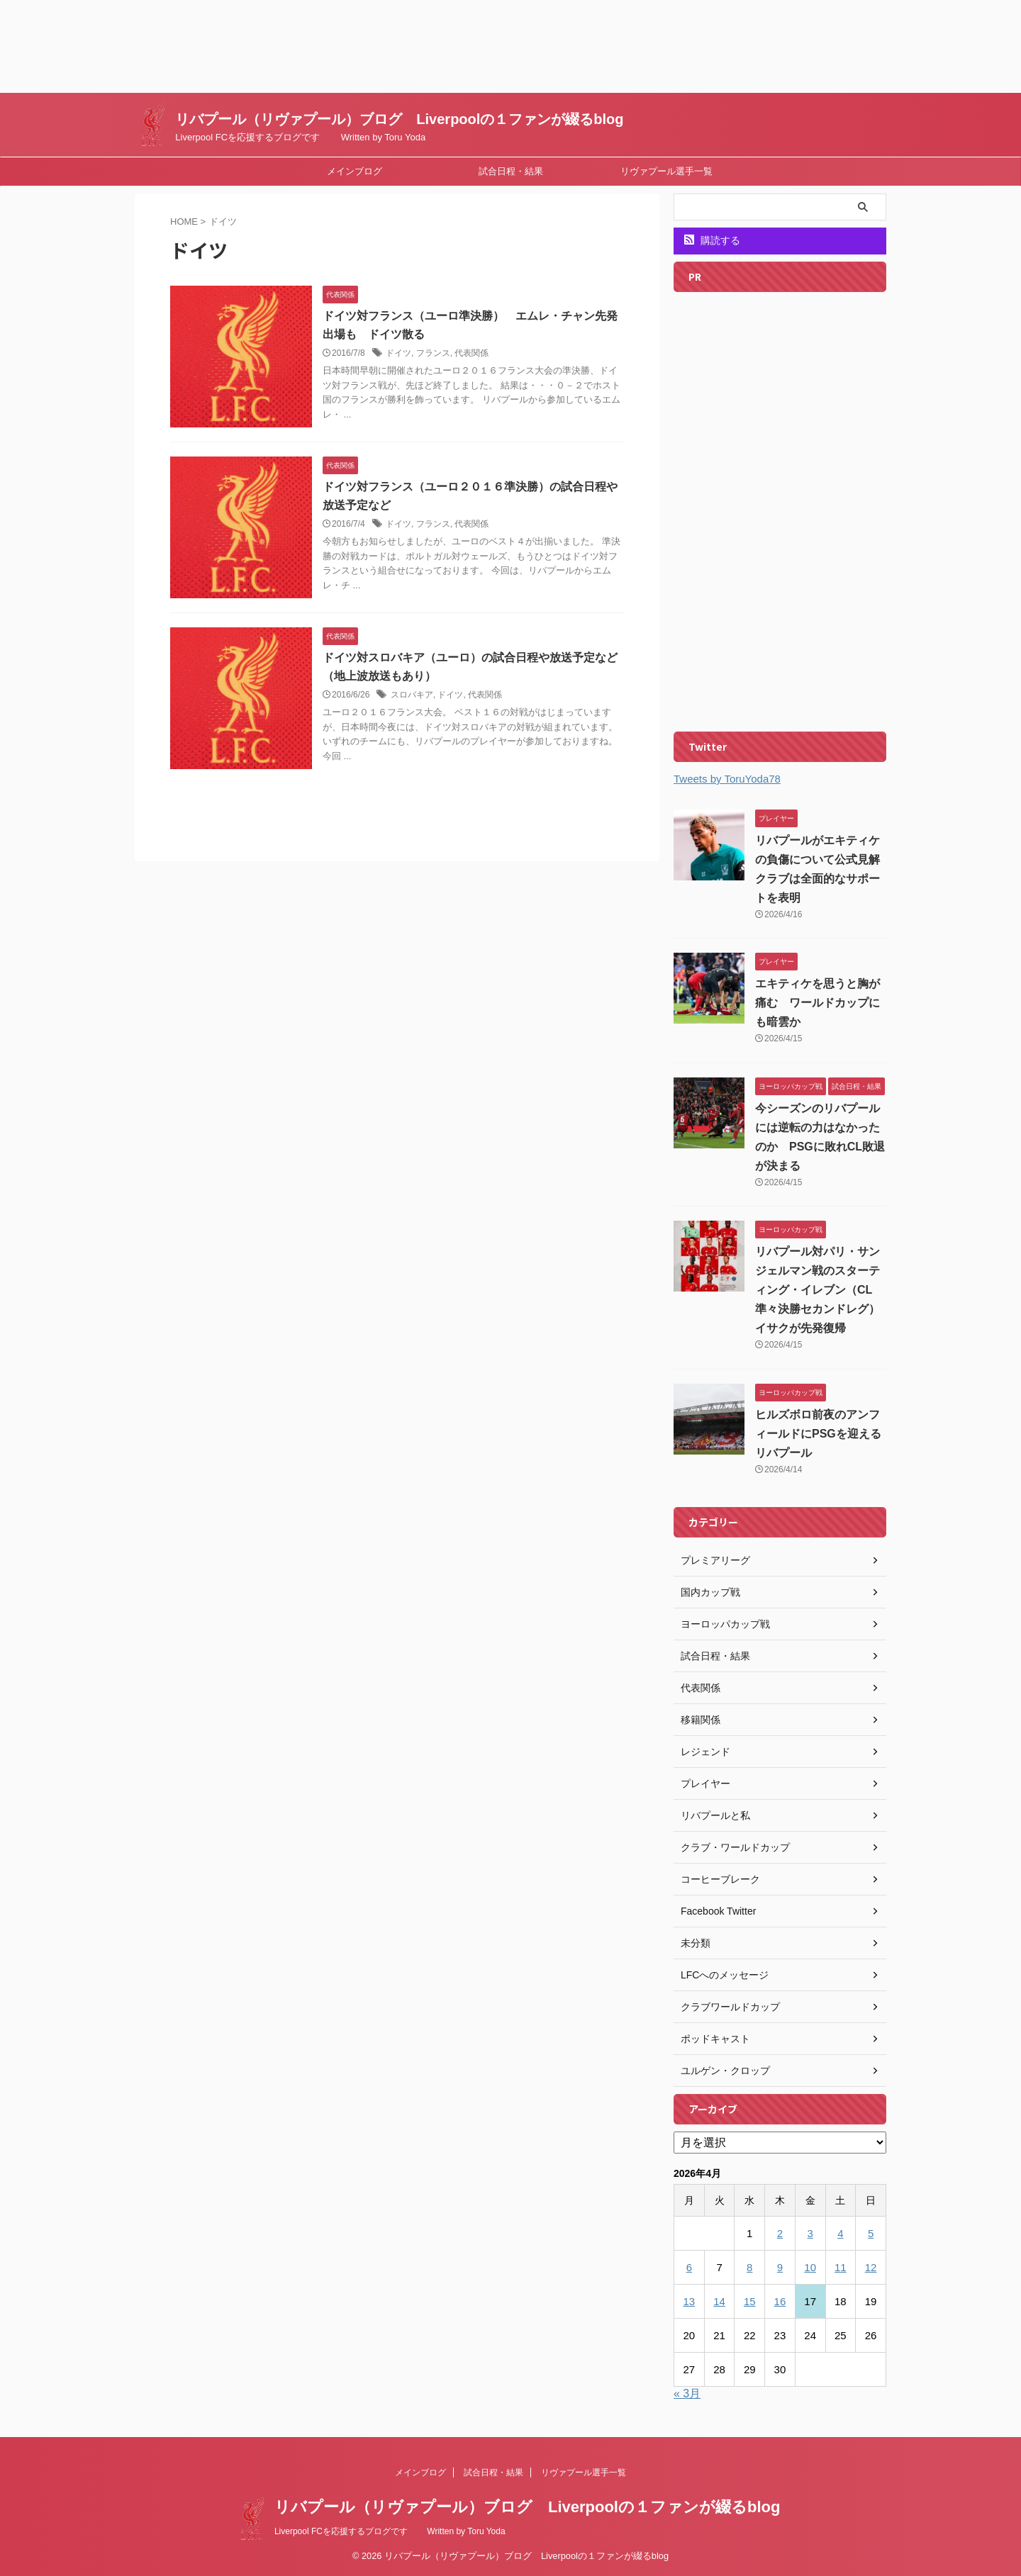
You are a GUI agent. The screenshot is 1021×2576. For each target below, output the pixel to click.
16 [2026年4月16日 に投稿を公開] (780, 2301)
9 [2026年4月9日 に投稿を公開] (780, 2267)
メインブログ (354, 171)
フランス (433, 353)
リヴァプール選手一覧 (666, 171)
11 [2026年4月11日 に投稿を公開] (841, 2267)
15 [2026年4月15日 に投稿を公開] (750, 2301)
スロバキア (412, 695)
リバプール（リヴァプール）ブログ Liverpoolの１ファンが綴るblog (399, 119)
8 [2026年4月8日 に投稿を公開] (749, 2267)
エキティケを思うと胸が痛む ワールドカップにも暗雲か (817, 1003)
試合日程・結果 (511, 171)
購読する (712, 240)
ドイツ (398, 353)
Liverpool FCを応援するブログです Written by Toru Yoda (390, 2531)
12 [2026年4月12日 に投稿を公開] (871, 2267)
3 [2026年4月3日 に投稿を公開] (810, 2233)
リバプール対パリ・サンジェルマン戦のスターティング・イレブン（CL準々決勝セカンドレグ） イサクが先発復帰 (823, 1289)
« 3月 (687, 2393)
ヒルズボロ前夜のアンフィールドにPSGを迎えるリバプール (818, 1434)
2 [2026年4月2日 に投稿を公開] (780, 2233)
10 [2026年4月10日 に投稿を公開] (810, 2267)
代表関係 (471, 353)
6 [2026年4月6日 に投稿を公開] (689, 2267)
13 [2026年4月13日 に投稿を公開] (690, 2301)
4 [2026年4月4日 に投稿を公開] (840, 2233)
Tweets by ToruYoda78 (727, 779)
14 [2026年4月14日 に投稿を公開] (719, 2301)
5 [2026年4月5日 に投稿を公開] (871, 2233)
